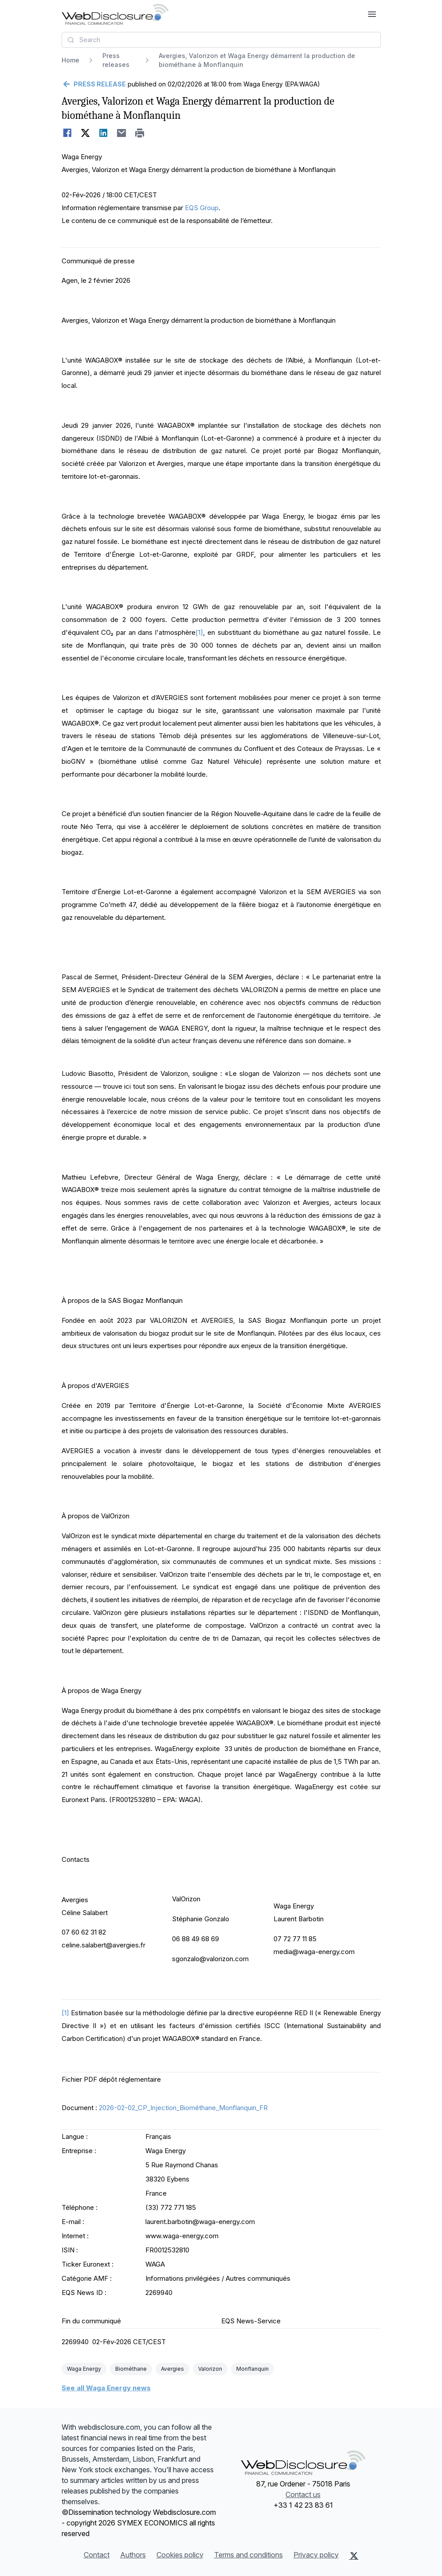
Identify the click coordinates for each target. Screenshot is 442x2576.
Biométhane (131, 2368)
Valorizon (210, 2368)
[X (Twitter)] (354, 2555)
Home (70, 60)
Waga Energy (84, 2368)
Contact (97, 2554)
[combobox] (221, 40)
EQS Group (202, 207)
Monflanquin (252, 2368)
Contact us (303, 2494)
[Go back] (94, 84)
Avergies (172, 2368)
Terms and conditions (248, 2554)
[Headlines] (115, 14)
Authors (133, 2554)
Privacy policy (316, 2554)
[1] (199, 632)
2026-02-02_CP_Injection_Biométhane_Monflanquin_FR (183, 2107)
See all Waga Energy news (106, 2388)
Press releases (115, 60)
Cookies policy (179, 2554)
